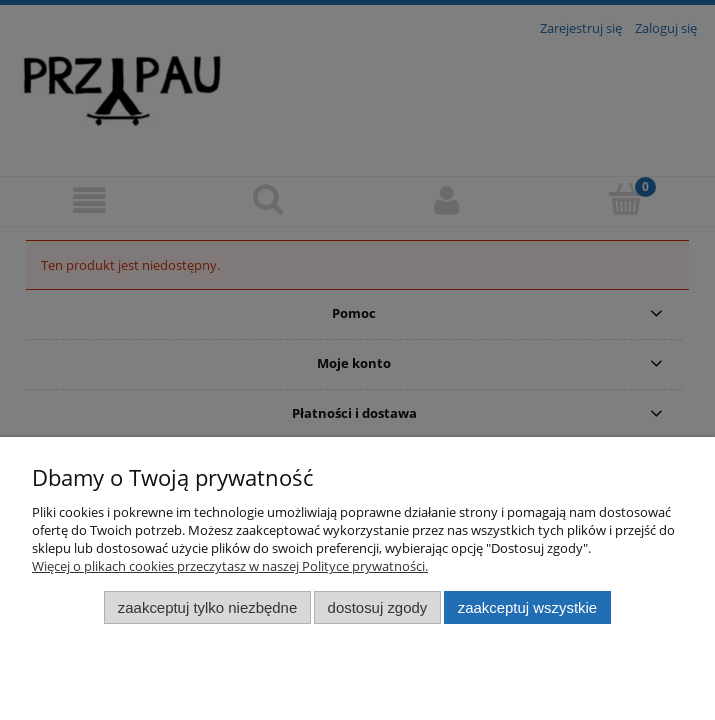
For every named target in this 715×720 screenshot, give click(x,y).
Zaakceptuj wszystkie (527, 607)
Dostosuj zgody (378, 607)
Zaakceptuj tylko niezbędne (207, 607)
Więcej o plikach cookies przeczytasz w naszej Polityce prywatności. (230, 566)
